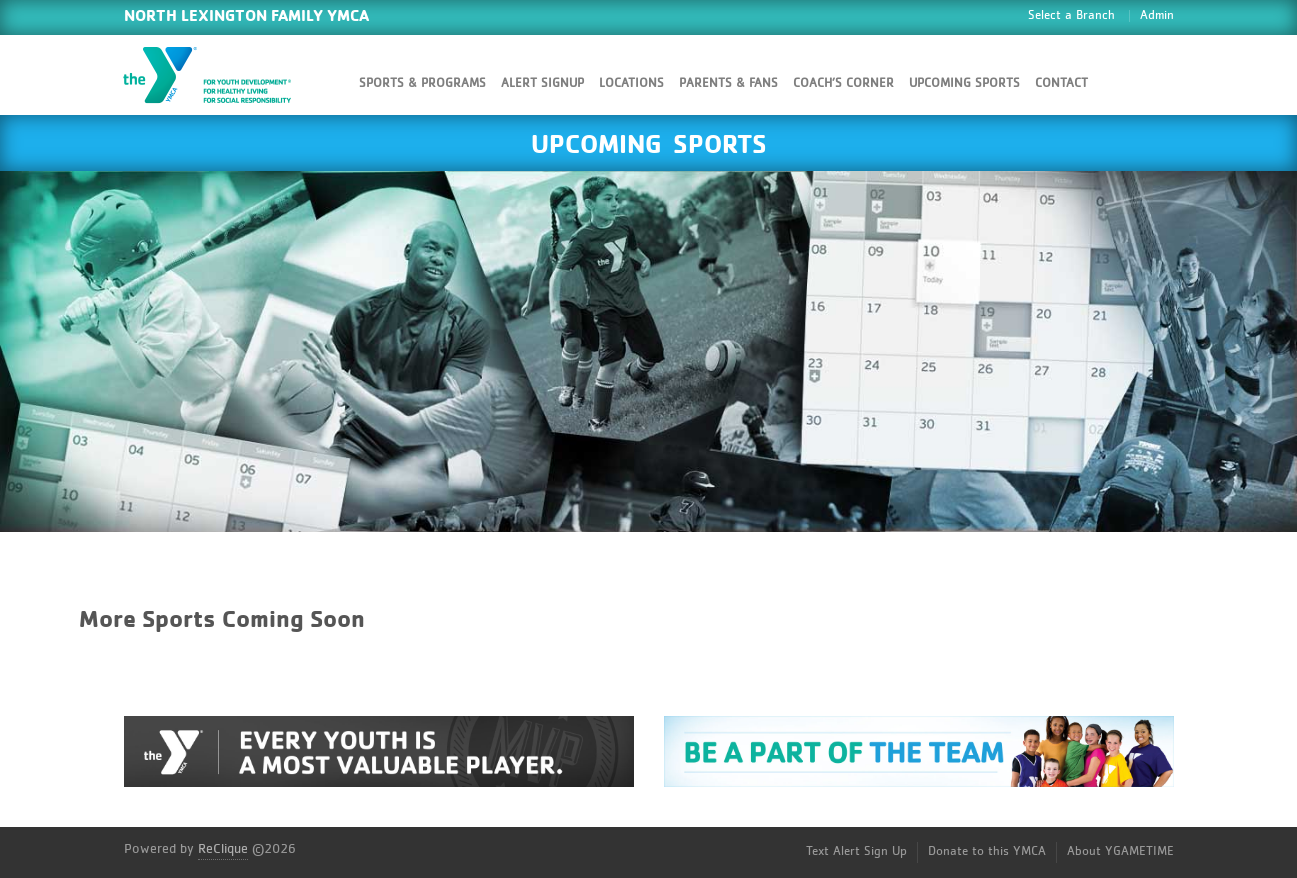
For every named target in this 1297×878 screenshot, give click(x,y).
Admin (1157, 15)
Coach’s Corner (843, 83)
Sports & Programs (422, 83)
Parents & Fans (728, 83)
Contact (1061, 83)
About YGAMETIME (1120, 851)
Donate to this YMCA (987, 851)
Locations (631, 83)
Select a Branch (1071, 15)
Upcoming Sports (964, 83)
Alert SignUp (542, 83)
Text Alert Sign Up (856, 851)
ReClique (223, 849)
